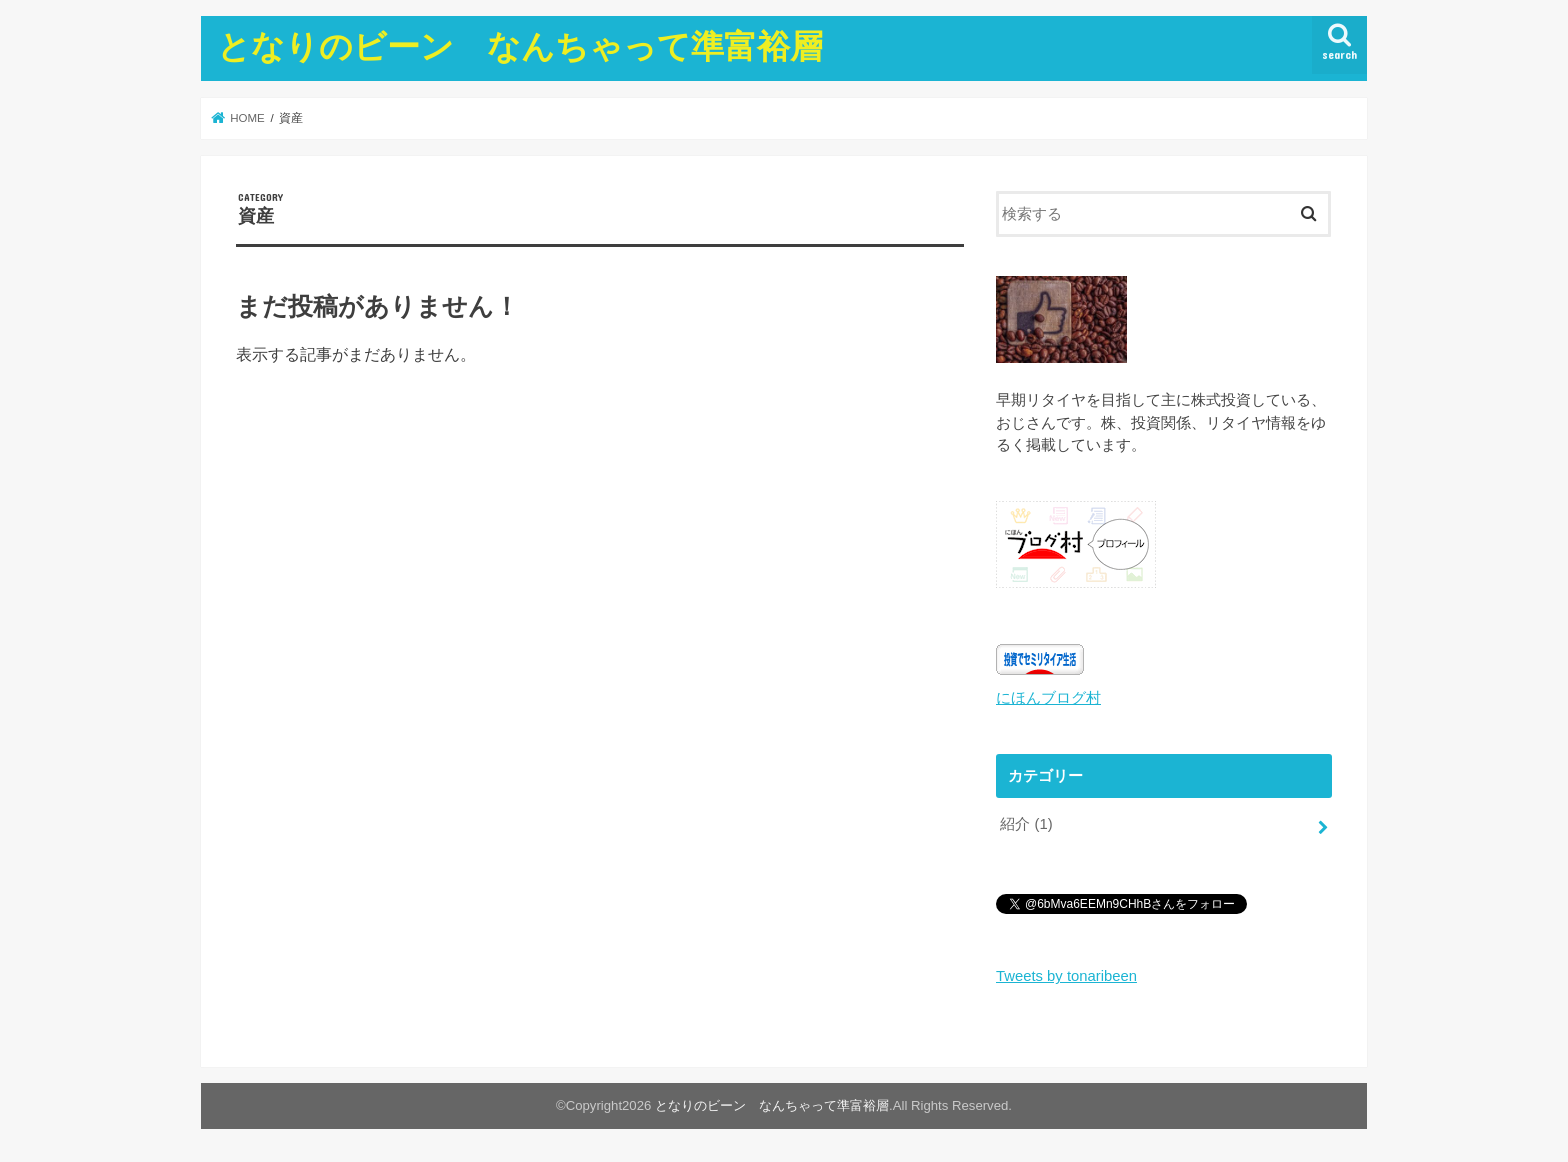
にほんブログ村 (1048, 698)
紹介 (1026, 824)
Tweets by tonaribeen (1066, 976)
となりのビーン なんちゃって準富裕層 (520, 45)
